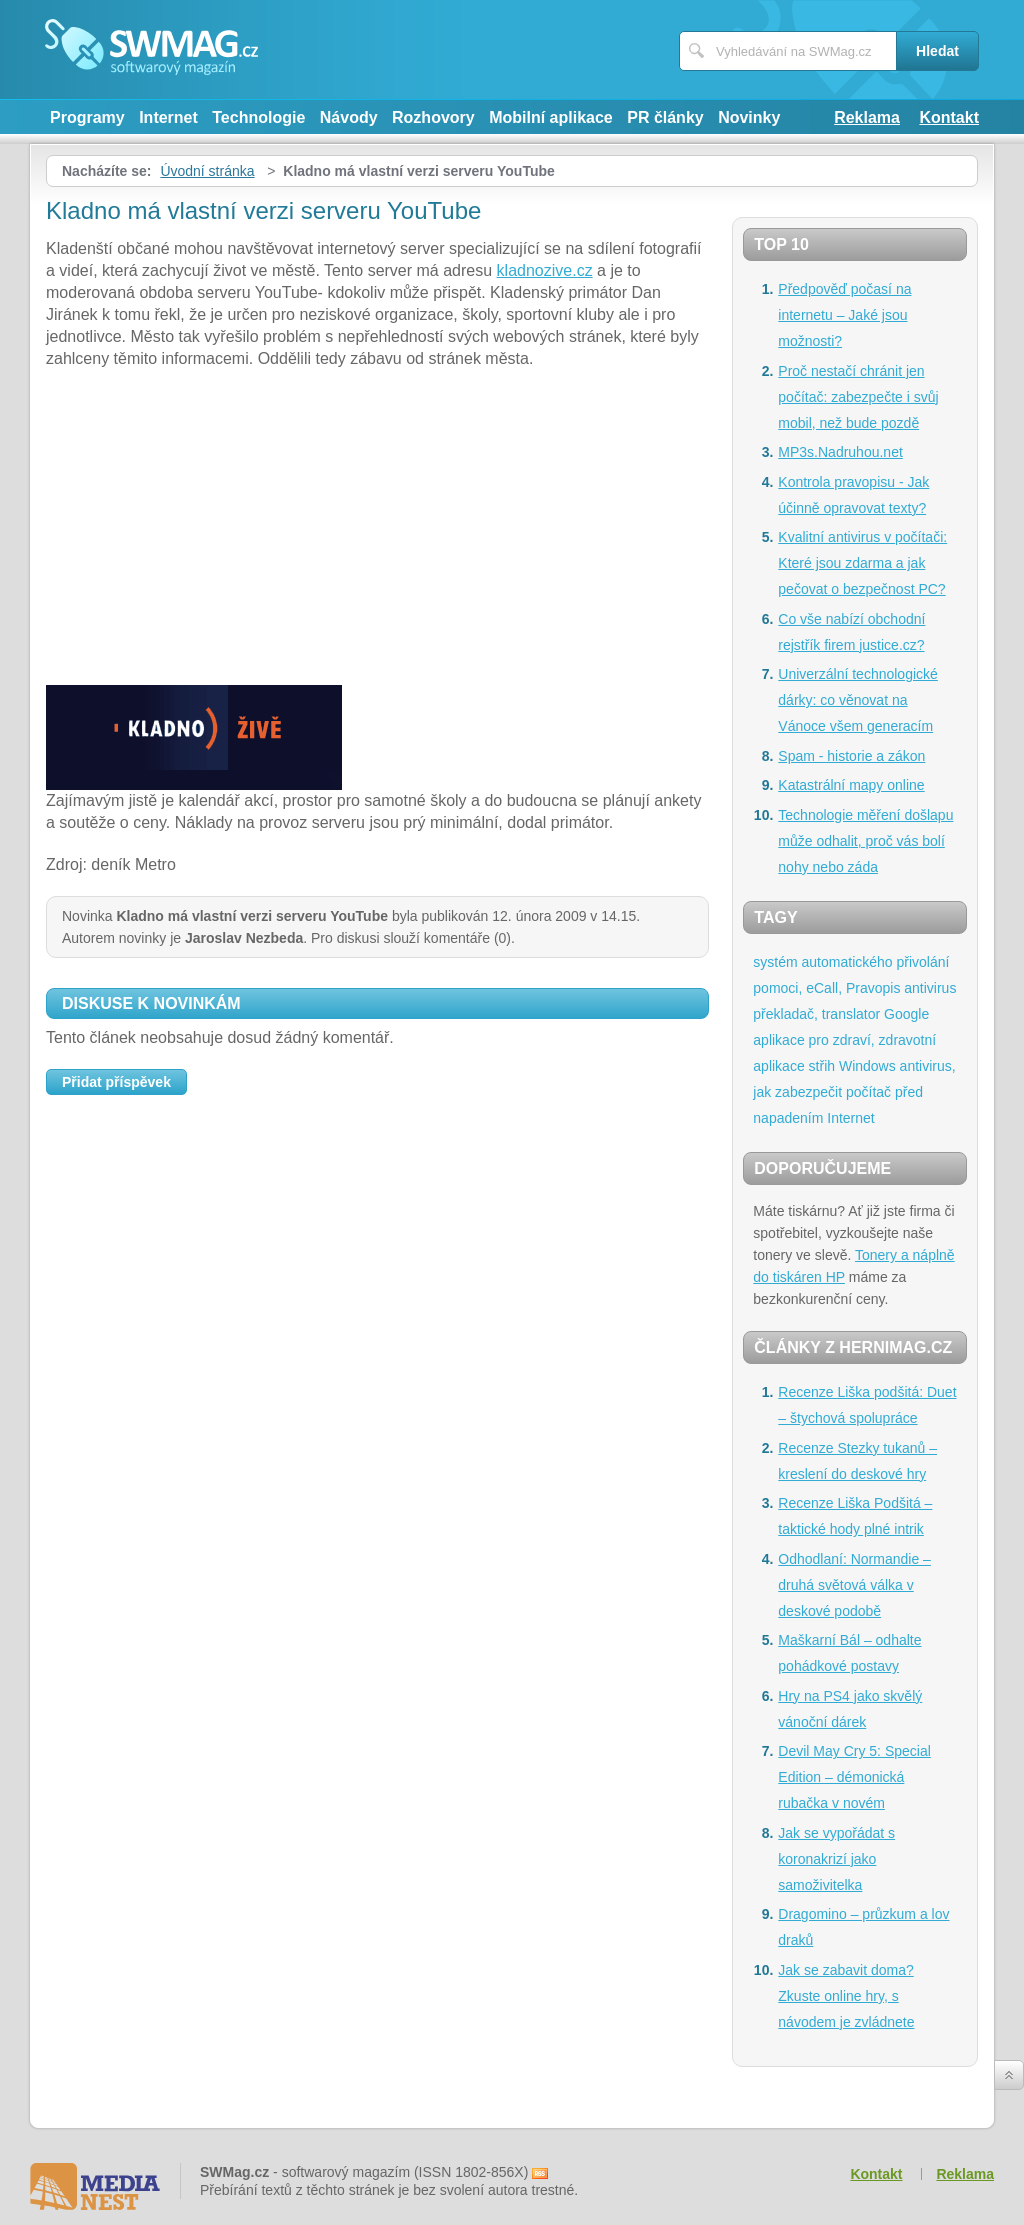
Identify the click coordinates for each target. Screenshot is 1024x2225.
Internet (168, 117)
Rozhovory (433, 117)
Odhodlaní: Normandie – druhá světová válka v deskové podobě (854, 1585)
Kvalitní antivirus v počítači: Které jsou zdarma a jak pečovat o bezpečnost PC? (862, 563)
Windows (867, 1066)
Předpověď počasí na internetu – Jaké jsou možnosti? (844, 315)
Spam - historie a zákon (851, 756)
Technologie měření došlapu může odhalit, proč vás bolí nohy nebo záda (865, 841)
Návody (349, 117)
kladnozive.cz (545, 270)
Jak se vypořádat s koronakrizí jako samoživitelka (836, 1859)
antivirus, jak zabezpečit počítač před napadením (854, 1092)
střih (822, 1066)
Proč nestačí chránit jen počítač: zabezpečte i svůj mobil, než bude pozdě (858, 397)
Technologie (258, 117)
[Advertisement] (377, 530)
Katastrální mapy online (851, 785)
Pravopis (873, 988)
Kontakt (949, 117)
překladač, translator (816, 1014)
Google (906, 1014)
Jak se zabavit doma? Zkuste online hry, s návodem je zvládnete (846, 1996)
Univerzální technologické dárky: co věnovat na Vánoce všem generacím (858, 700)
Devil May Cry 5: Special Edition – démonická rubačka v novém (854, 1777)
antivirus (930, 988)
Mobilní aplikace (551, 117)
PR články (665, 117)
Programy (87, 117)
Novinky (749, 117)
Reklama (867, 117)
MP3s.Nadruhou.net (840, 452)
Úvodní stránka (207, 171)
